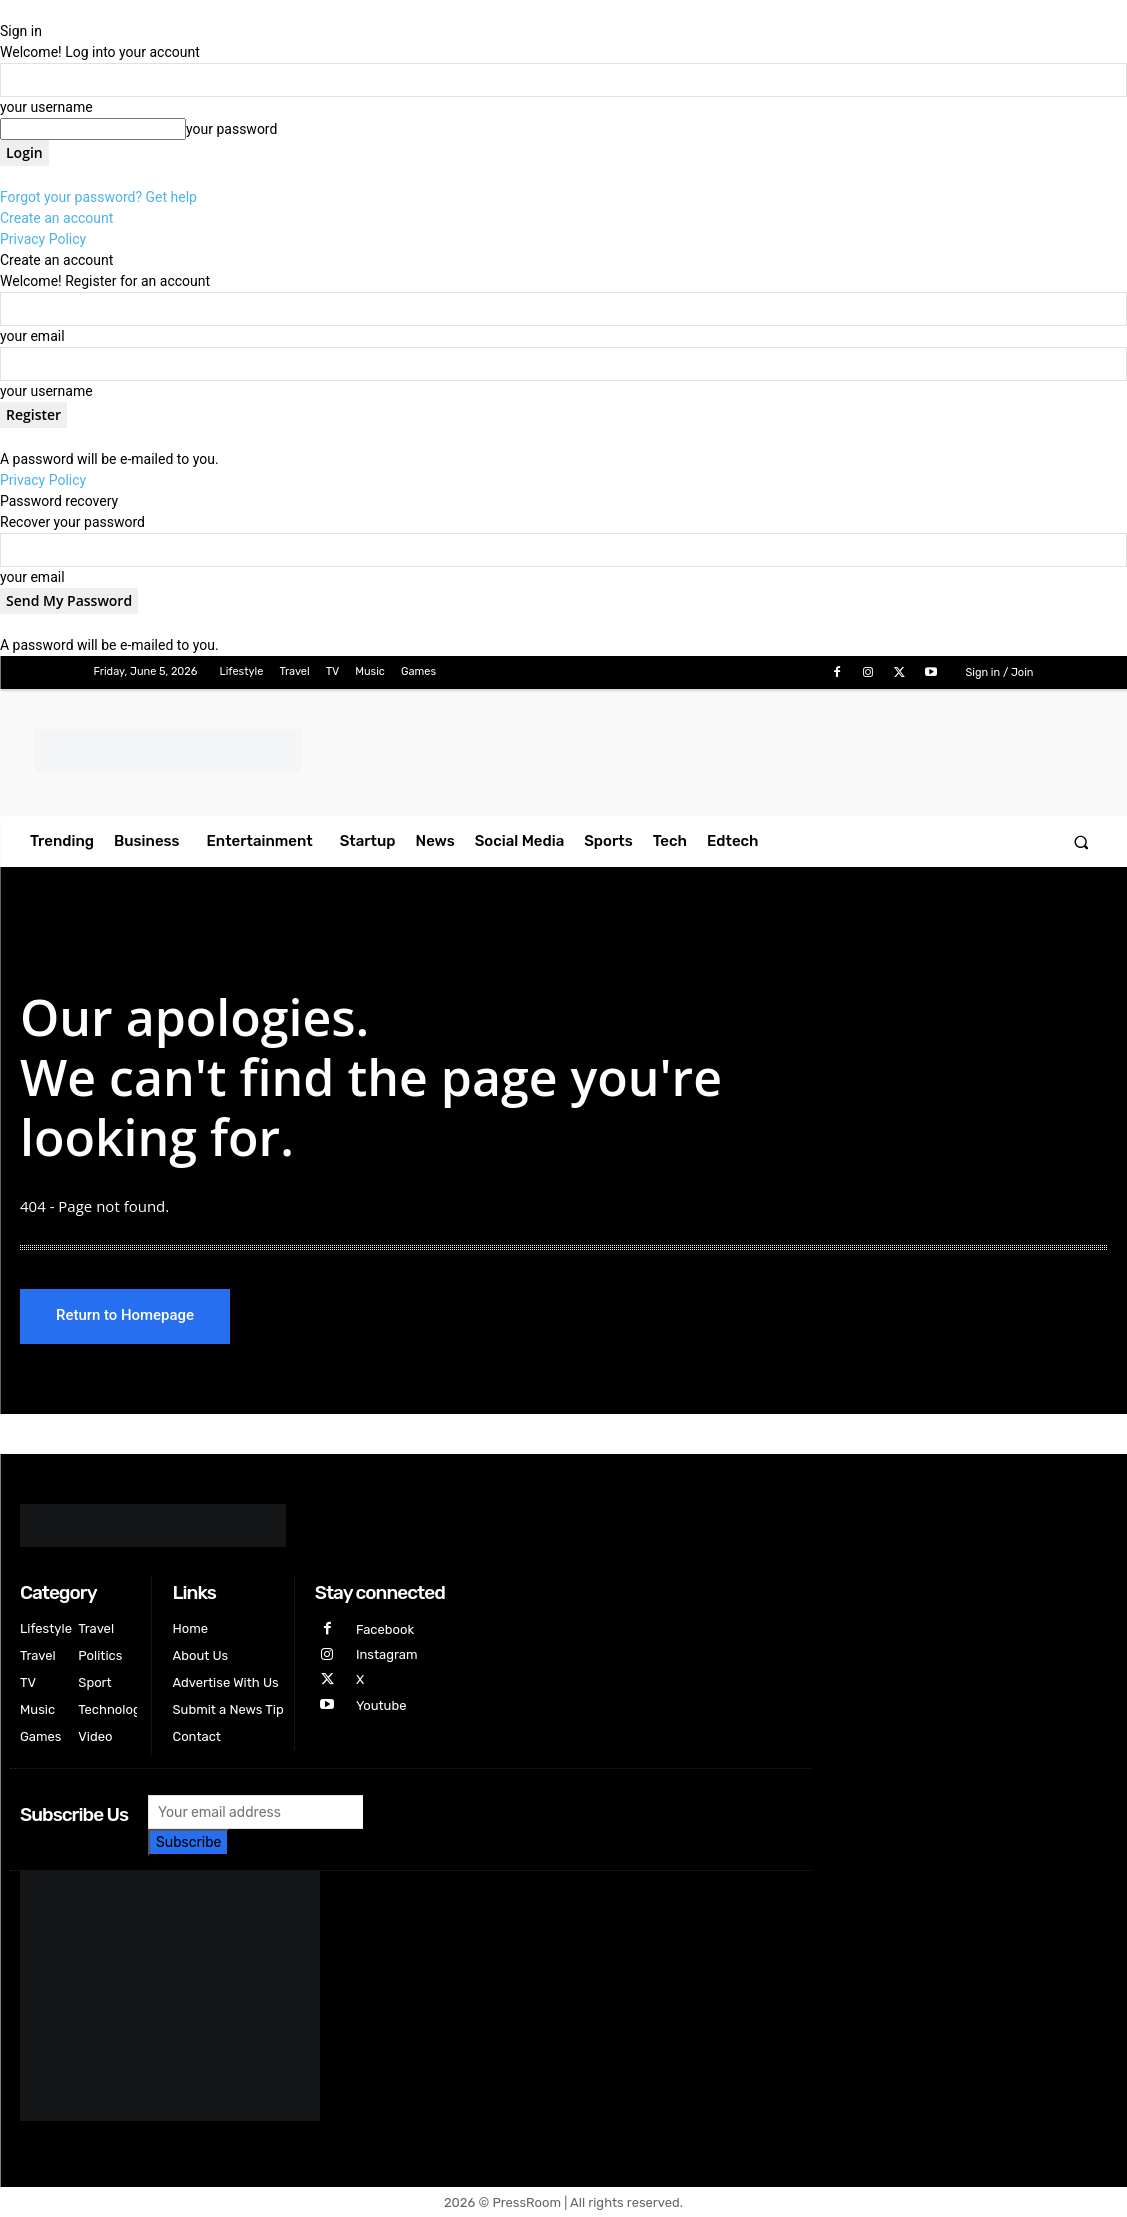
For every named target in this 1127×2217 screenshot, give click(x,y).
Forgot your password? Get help (98, 197)
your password (231, 129)
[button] (1081, 841)
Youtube (381, 1705)
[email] (255, 1812)
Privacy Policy (43, 239)
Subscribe (188, 1842)
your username (46, 107)
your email (32, 336)
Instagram (387, 1654)
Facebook (385, 1629)
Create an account (56, 218)
